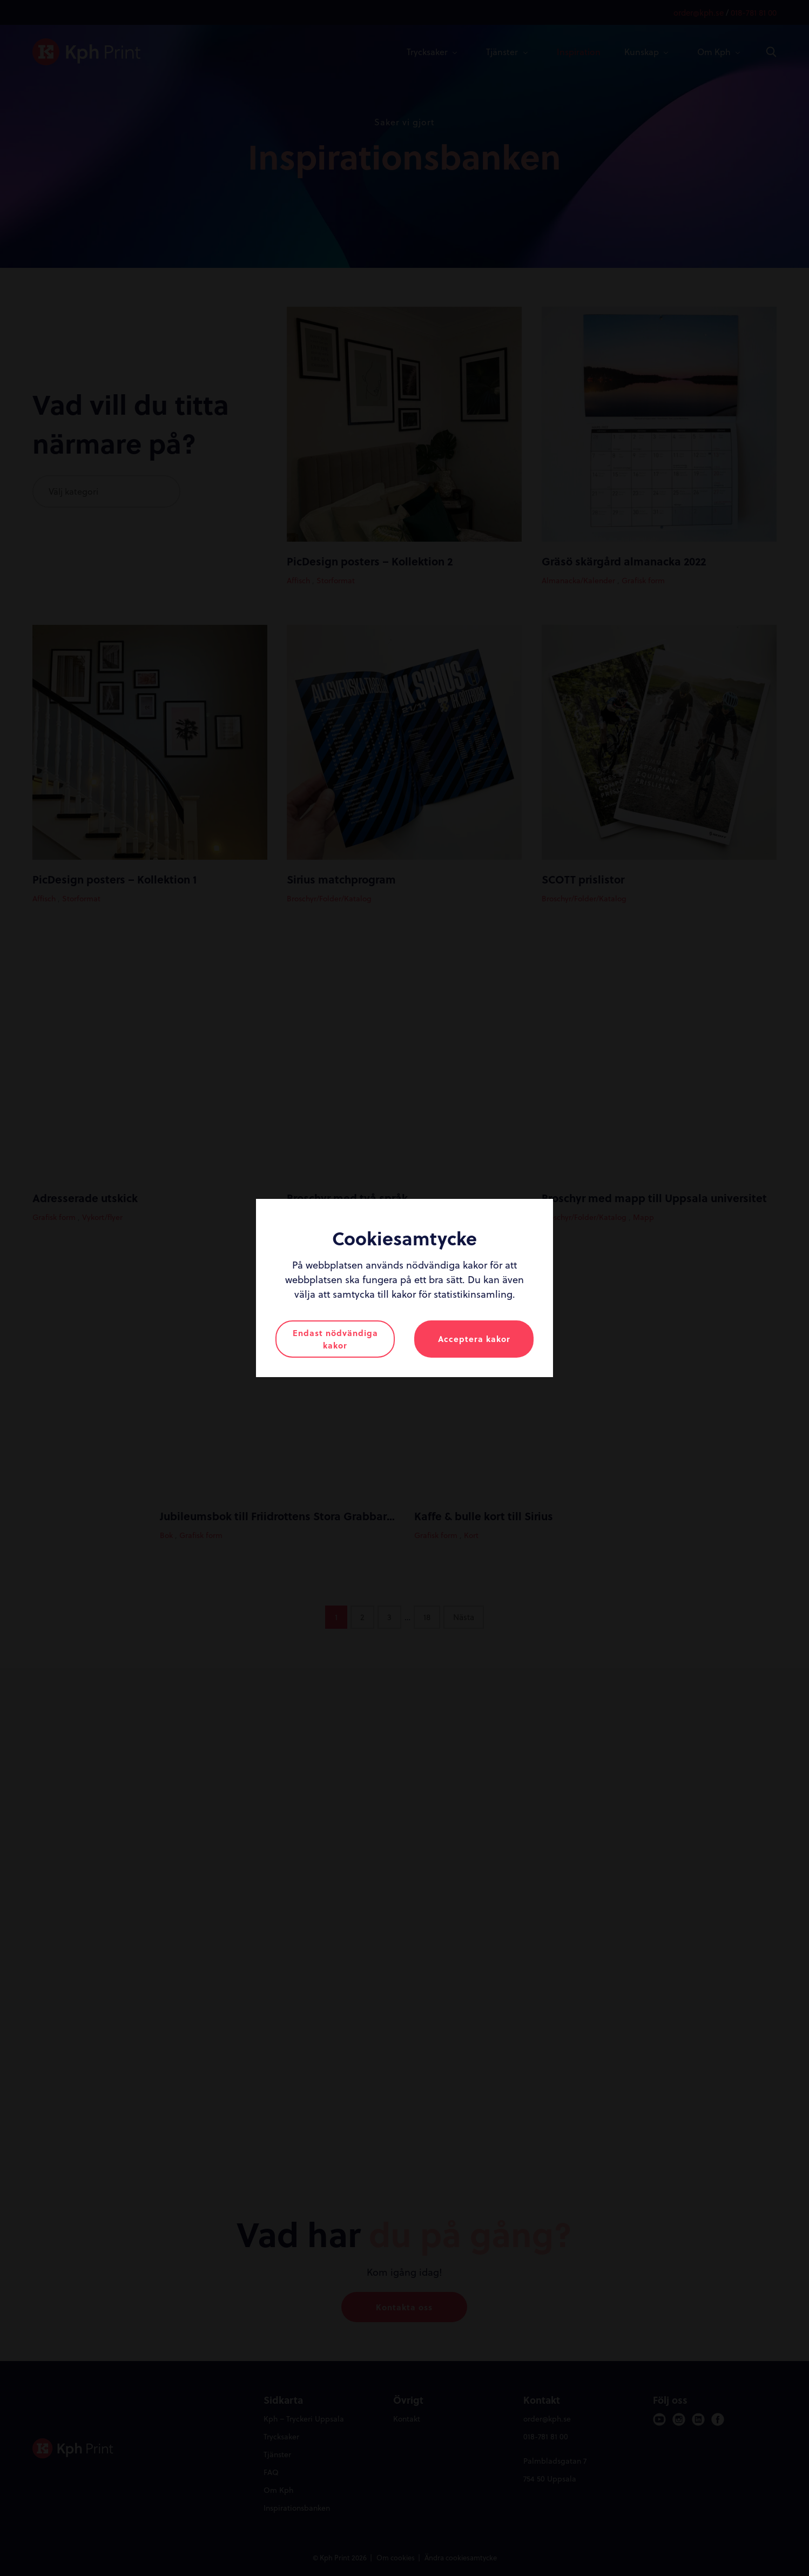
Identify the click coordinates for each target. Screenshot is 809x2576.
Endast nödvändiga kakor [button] (335, 1339)
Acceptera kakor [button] (474, 1339)
